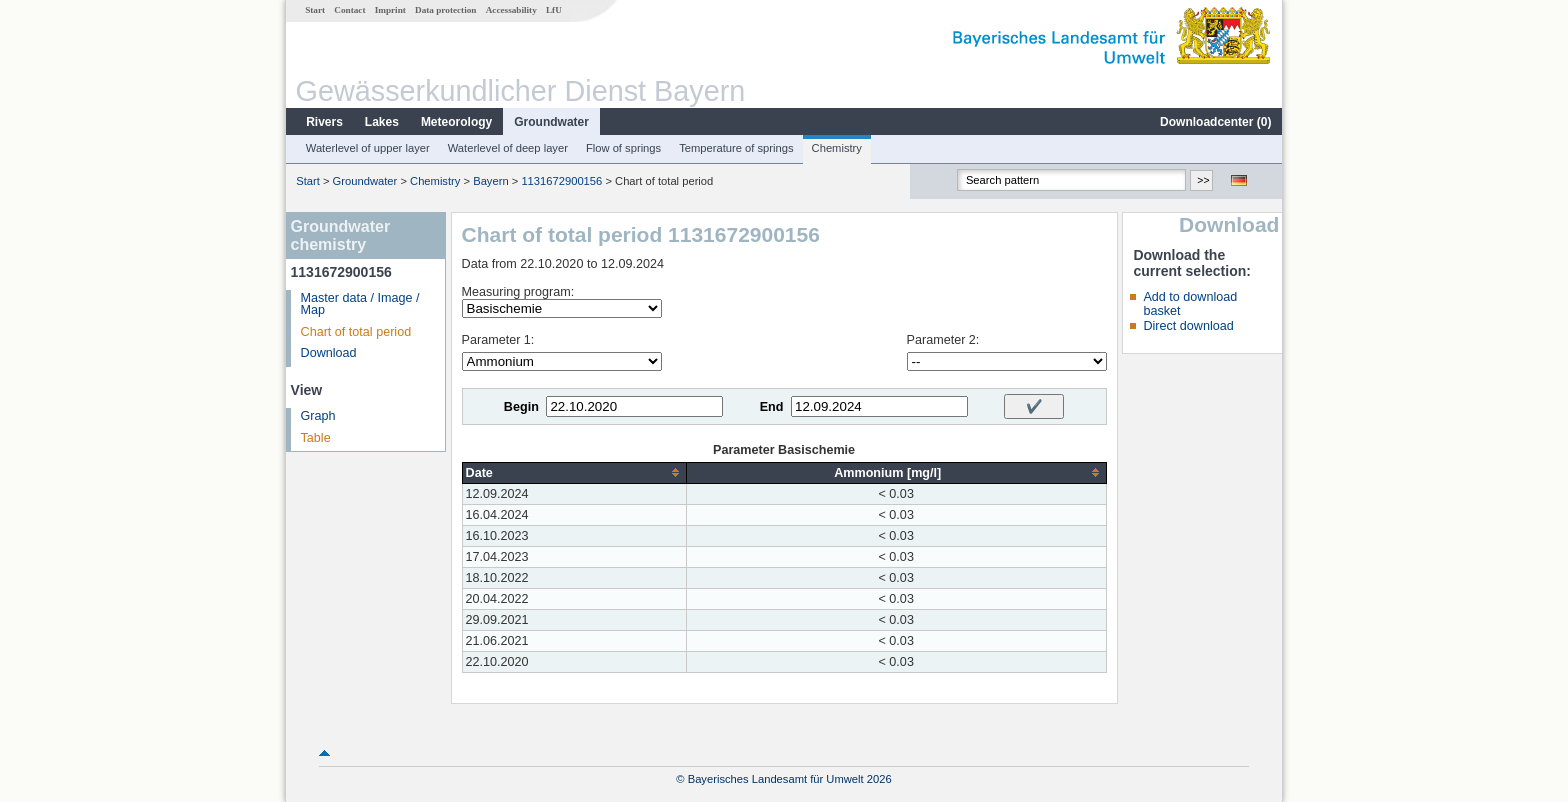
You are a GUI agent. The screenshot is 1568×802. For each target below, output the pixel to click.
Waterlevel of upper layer (368, 148)
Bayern (490, 181)
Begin (521, 407)
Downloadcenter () (1215, 122)
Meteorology (456, 122)
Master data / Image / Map (360, 304)
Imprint (390, 10)
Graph (318, 416)
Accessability (511, 10)
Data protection (445, 10)
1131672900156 (561, 181)
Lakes (382, 122)
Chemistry (837, 148)
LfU (554, 10)
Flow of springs (623, 148)
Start (315, 10)
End (772, 407)
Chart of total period (356, 332)
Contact (349, 10)
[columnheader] (574, 472)
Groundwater (551, 122)
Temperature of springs (736, 148)
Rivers (324, 122)
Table (316, 438)
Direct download (1188, 326)
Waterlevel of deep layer (508, 148)
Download (329, 353)
